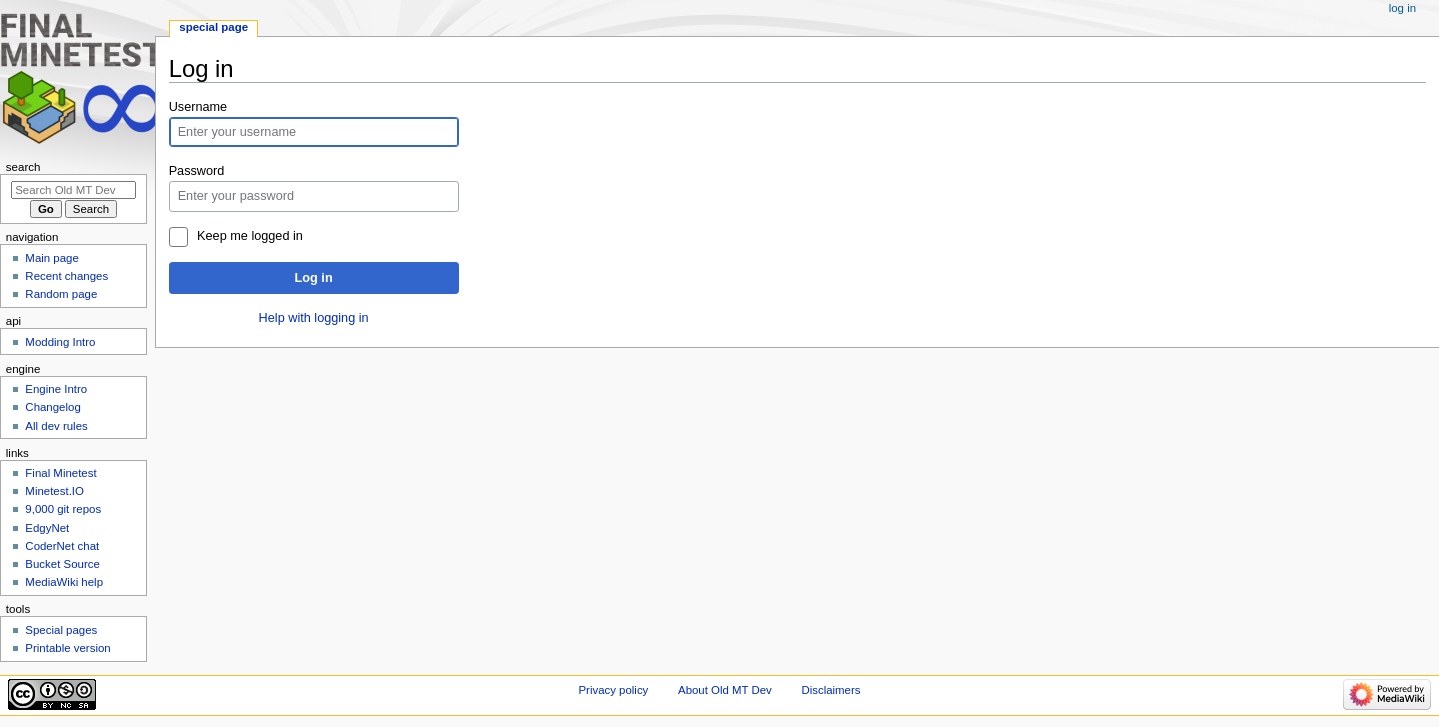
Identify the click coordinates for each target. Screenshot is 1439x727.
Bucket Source (62, 564)
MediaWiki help (64, 582)
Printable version (67, 648)
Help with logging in (314, 318)
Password (197, 171)
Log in (314, 278)
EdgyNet (47, 528)
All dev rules (56, 426)
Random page (61, 294)
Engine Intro (56, 389)
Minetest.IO (54, 491)
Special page (213, 27)
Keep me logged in (250, 236)
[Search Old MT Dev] (73, 190)
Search (23, 167)
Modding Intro (60, 342)
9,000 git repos (63, 509)
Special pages (61, 630)
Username (198, 107)
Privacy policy (614, 690)
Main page (52, 258)
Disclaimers (830, 690)
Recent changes (66, 276)
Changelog (52, 407)
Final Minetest (60, 473)
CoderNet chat (62, 546)
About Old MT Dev (725, 690)
